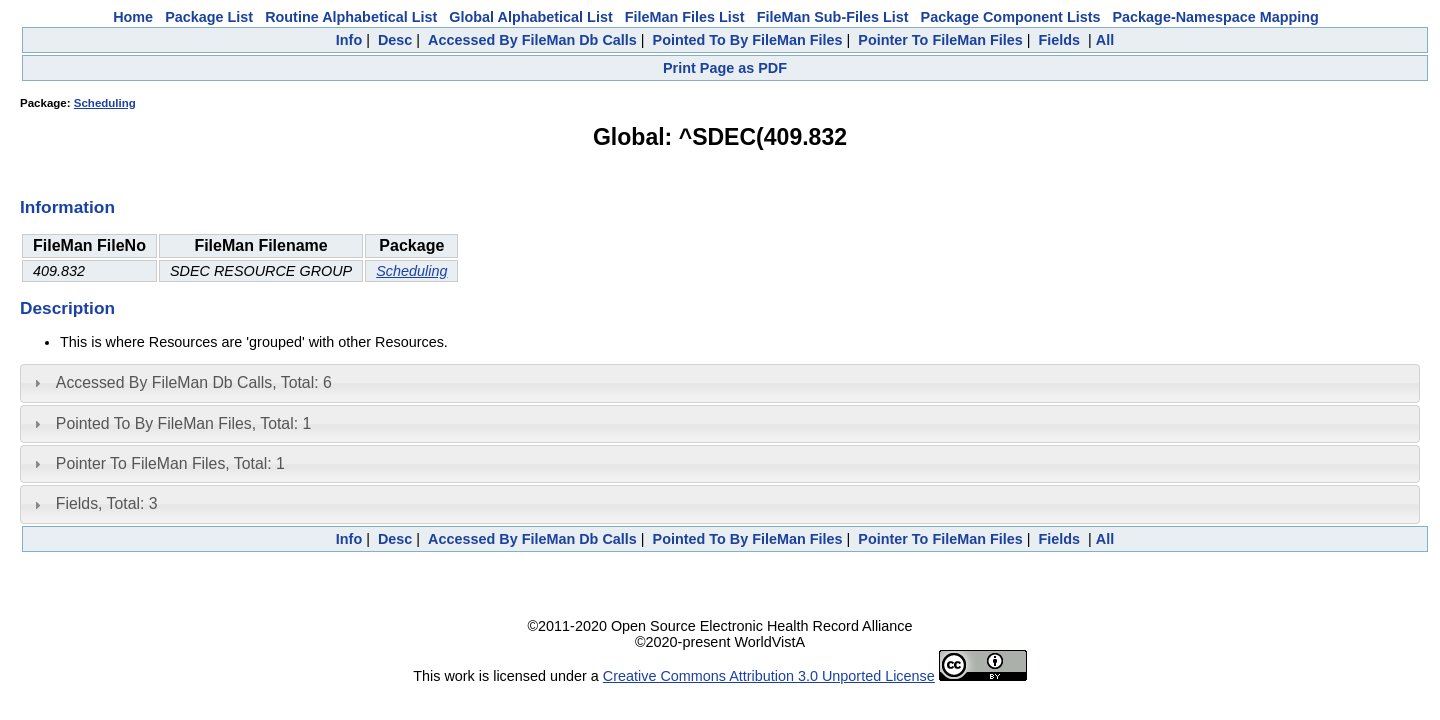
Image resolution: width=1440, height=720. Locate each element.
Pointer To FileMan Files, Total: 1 (170, 463)
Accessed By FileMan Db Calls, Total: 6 (194, 382)
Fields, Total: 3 (107, 503)
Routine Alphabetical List (351, 17)
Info (349, 40)
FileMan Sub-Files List (833, 17)
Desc (395, 40)
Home (133, 17)
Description (67, 308)
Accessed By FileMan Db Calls (532, 40)
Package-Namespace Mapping (1216, 17)
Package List (209, 17)
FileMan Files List (685, 17)
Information (67, 207)
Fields (1059, 40)
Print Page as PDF (725, 68)
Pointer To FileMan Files (940, 40)
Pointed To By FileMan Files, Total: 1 (183, 423)
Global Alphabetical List (530, 17)
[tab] (720, 383)
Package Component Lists (1011, 17)
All (1105, 40)
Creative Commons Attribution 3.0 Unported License (769, 676)
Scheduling (105, 103)
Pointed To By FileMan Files (748, 40)
